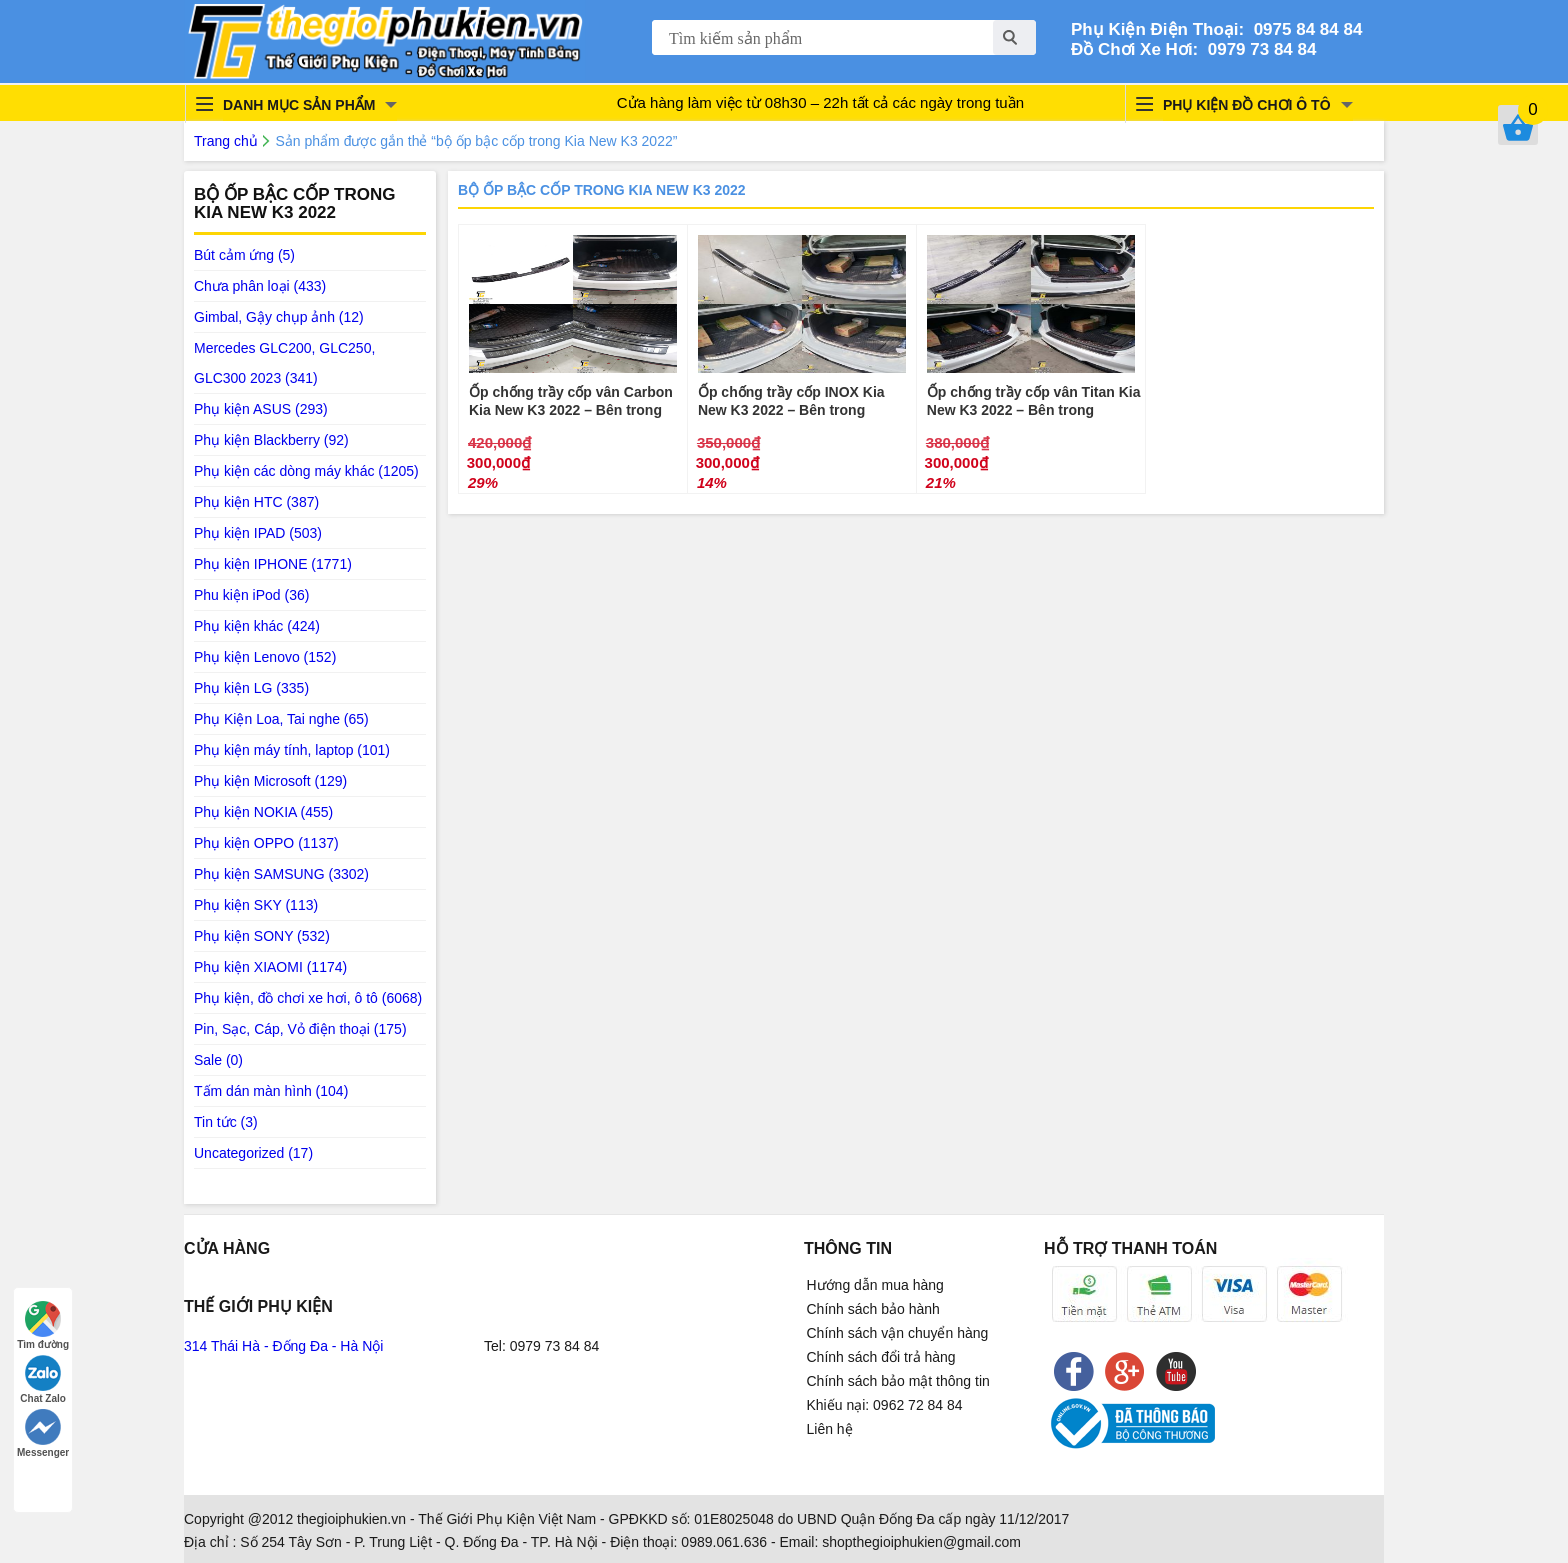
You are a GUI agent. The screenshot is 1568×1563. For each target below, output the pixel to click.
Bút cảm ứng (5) (244, 255)
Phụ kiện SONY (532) (262, 936)
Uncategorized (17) (253, 1153)
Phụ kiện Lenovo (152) (265, 657)
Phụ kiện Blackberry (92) (271, 440)
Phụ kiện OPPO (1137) (266, 843)
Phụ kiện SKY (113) (256, 905)
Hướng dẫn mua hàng (875, 1285)
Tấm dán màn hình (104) (271, 1091)
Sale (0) (218, 1060)
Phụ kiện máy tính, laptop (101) (292, 750)
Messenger (43, 1433)
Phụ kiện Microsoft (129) (270, 781)
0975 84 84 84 (1303, 29)
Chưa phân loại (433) (260, 286)
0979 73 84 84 (1257, 49)
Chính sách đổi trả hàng (881, 1357)
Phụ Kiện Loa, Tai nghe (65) (281, 719)
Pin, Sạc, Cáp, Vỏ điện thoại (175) (300, 1029)
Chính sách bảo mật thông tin (898, 1381)
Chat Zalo (43, 1379)
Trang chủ (226, 141)
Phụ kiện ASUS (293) (261, 409)
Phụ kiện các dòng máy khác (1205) (306, 471)
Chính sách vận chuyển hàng (898, 1333)
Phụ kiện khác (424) (257, 626)
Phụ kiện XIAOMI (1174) (270, 967)
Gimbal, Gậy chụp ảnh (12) (279, 317)
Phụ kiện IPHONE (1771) (273, 564)
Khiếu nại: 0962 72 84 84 (885, 1405)
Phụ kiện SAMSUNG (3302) (281, 874)
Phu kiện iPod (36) (251, 595)
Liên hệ (830, 1429)
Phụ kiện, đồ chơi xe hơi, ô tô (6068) (308, 998)
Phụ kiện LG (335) (251, 688)
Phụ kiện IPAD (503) (258, 533)
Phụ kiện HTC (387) (256, 502)
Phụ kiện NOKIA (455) (263, 812)
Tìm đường (43, 1325)
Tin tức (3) (226, 1122)
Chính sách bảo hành (873, 1309)
